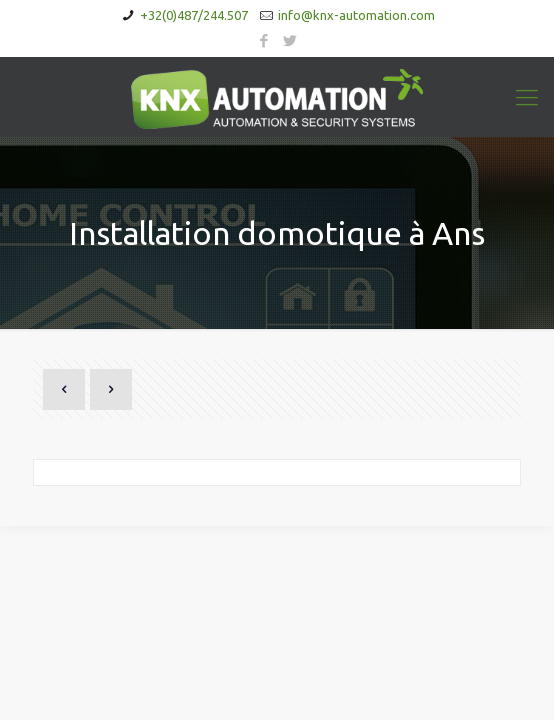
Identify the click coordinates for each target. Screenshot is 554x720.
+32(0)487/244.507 (194, 15)
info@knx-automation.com (356, 15)
